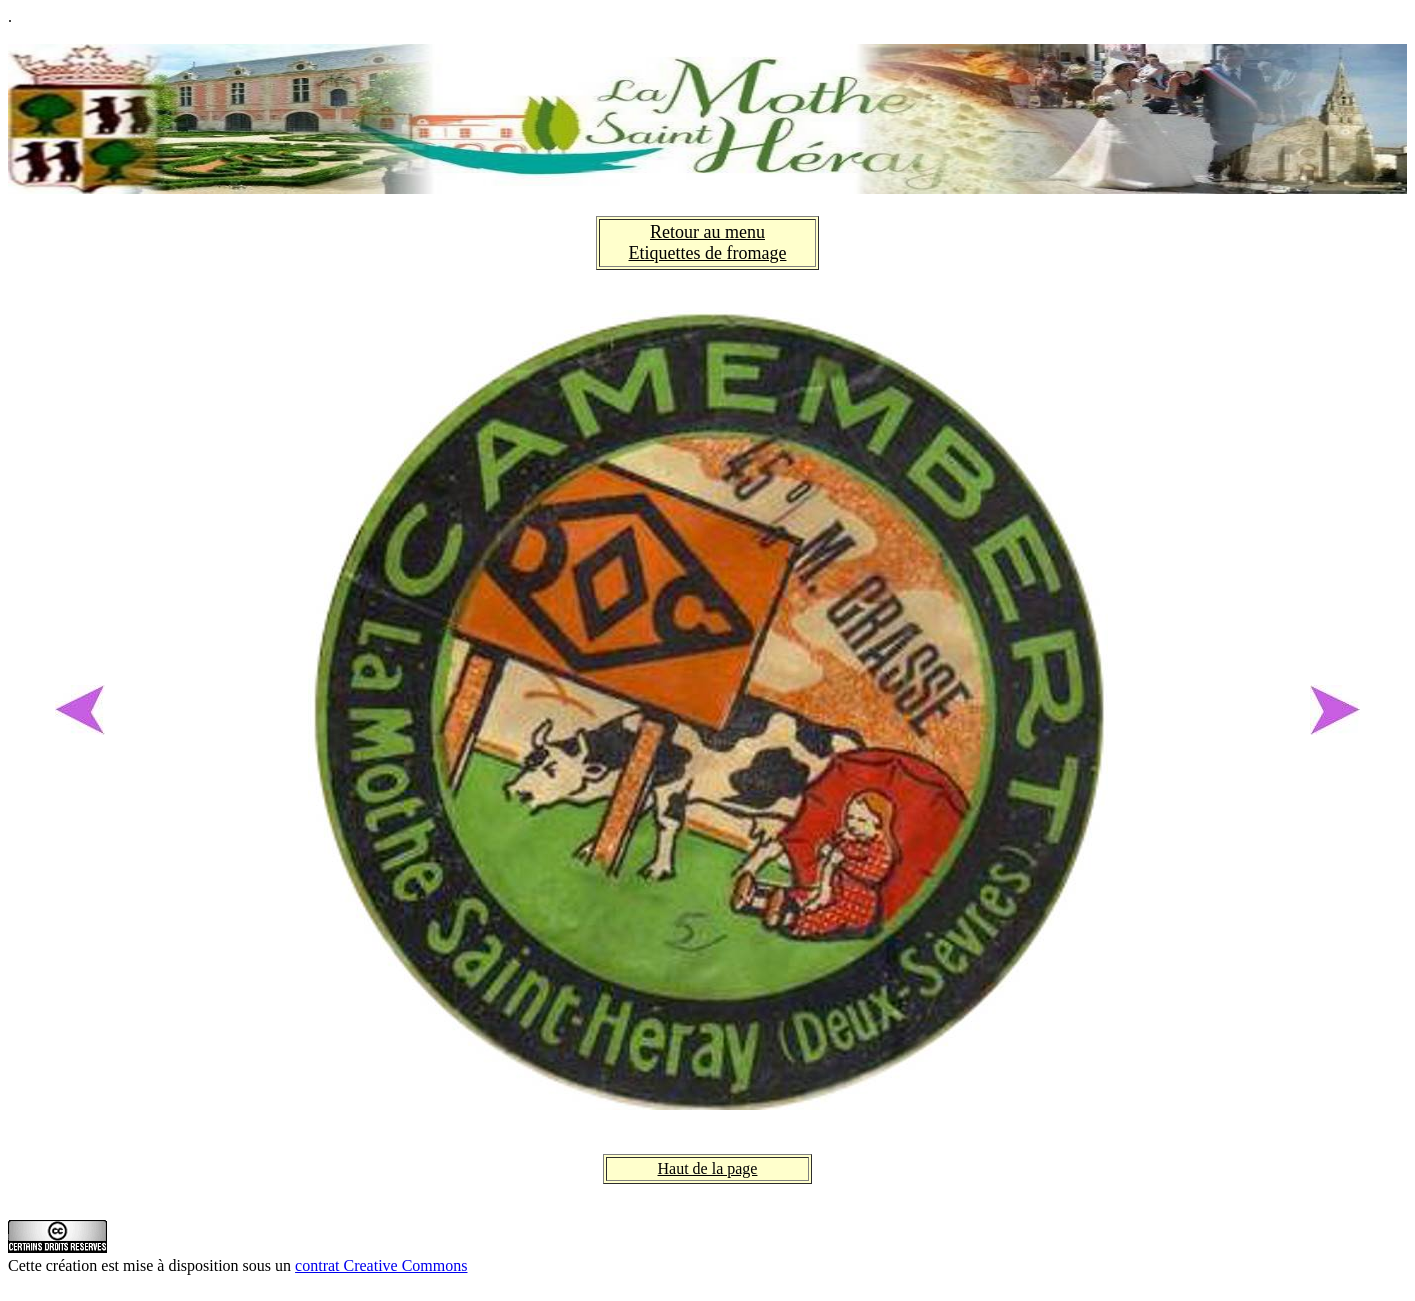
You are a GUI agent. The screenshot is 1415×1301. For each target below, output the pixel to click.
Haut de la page (708, 1168)
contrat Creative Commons (381, 1265)
